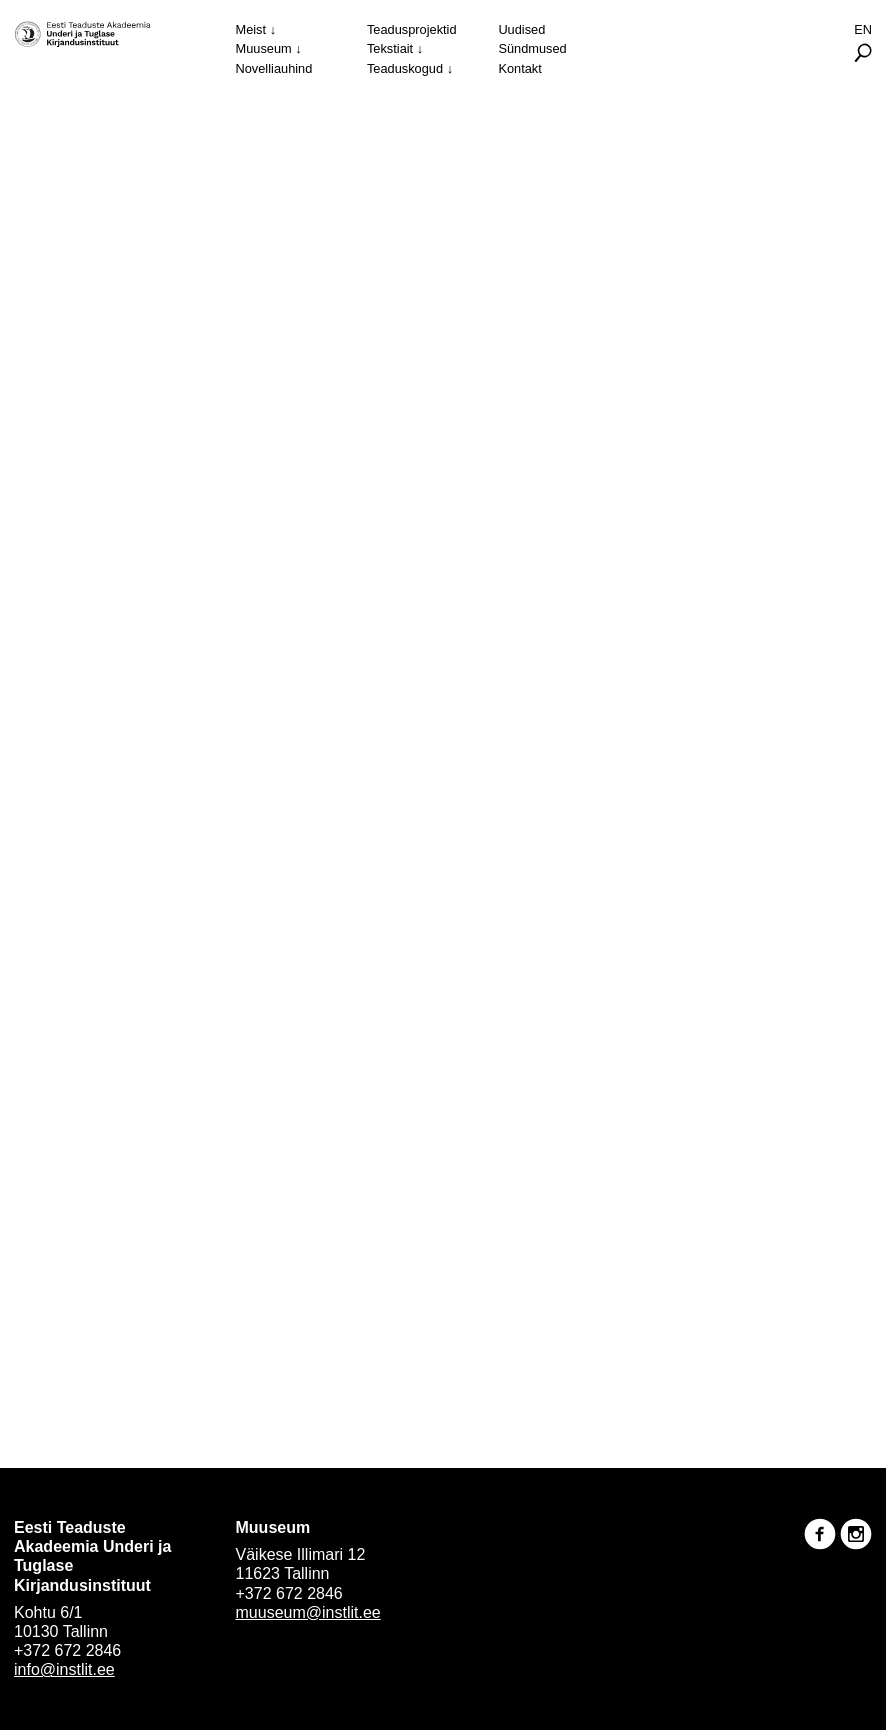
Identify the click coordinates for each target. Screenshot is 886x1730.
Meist (251, 29)
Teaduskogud (405, 68)
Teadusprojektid (412, 29)
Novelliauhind (274, 68)
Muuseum (264, 48)
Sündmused (532, 48)
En (863, 29)
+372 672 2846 (67, 1650)
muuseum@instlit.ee (308, 1612)
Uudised (521, 29)
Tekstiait (390, 48)
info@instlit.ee (64, 1669)
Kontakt (519, 68)
